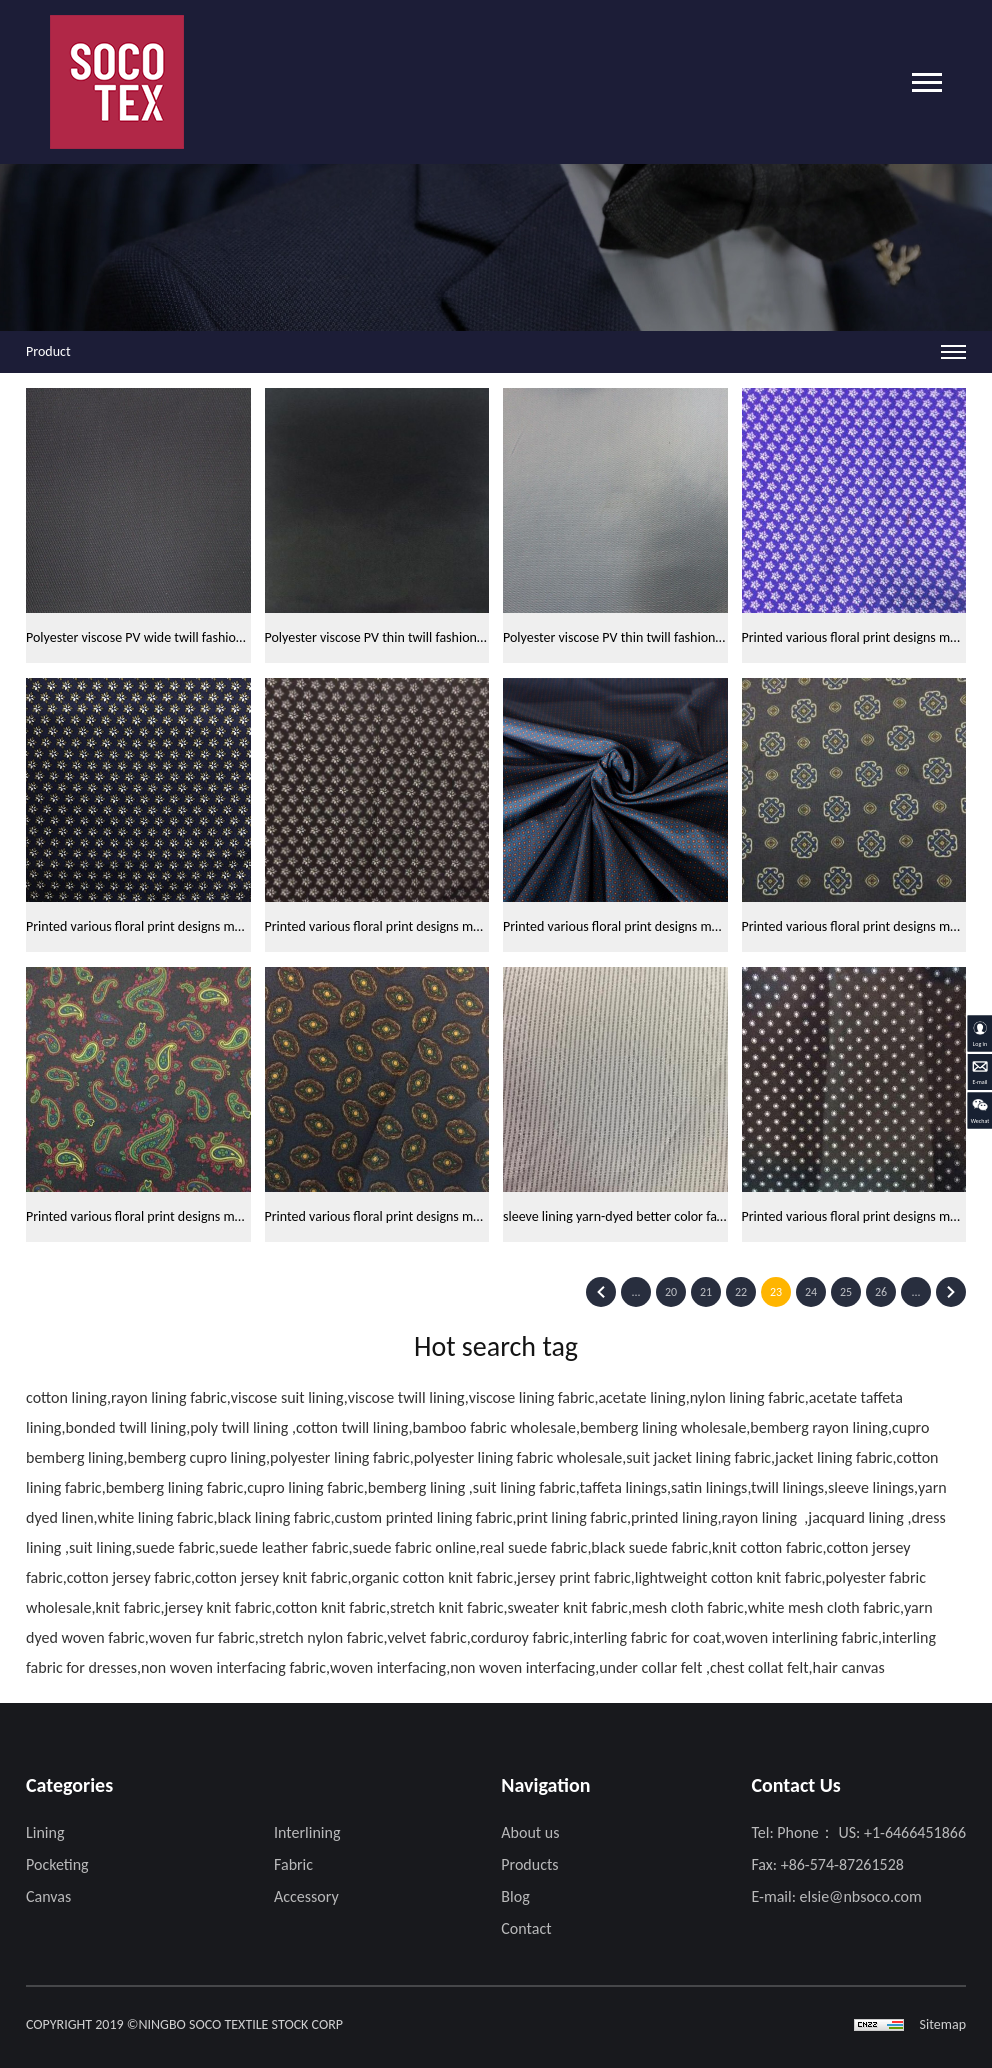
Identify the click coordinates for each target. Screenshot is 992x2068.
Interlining (307, 1832)
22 (741, 1292)
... (635, 1292)
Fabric (293, 1864)
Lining (45, 1832)
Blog (515, 1896)
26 (881, 1292)
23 (776, 1292)
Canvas (48, 1896)
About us (530, 1832)
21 (706, 1292)
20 (671, 1292)
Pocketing (57, 1864)
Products (529, 1864)
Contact (526, 1928)
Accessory (306, 1896)
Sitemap (943, 2024)
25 (846, 1292)
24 (811, 1292)
